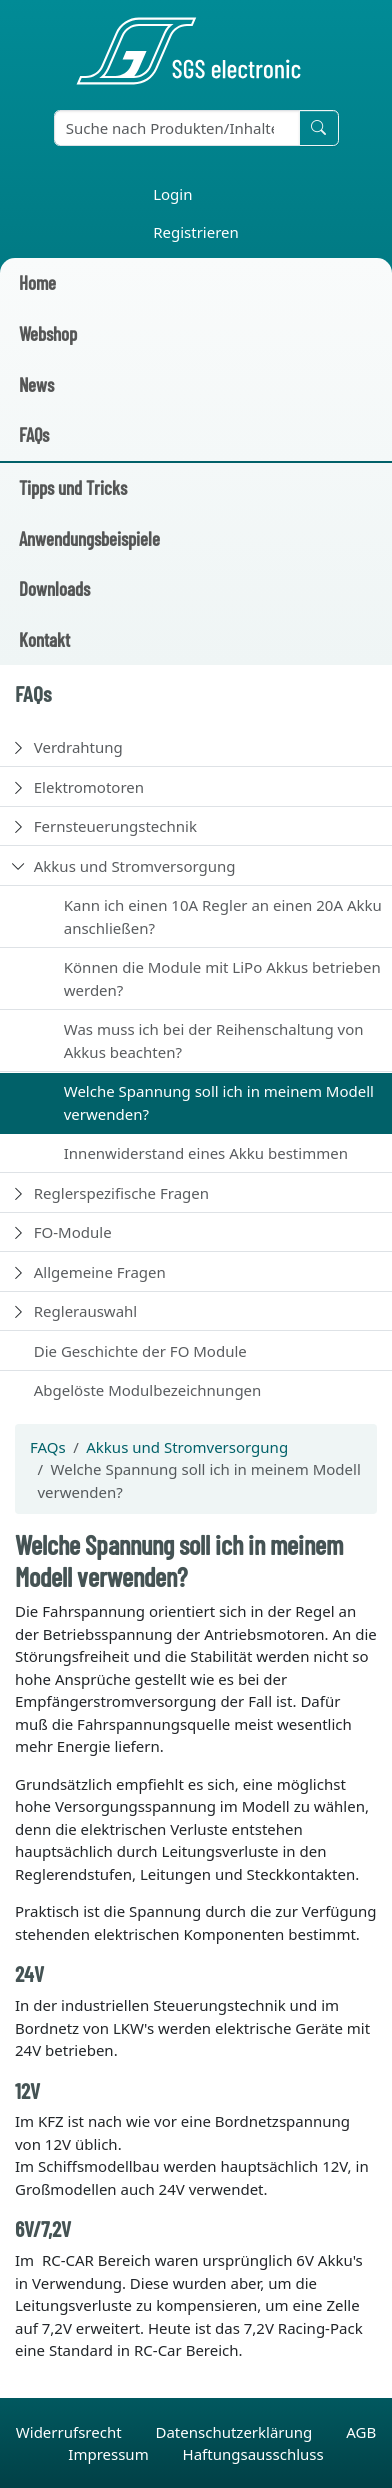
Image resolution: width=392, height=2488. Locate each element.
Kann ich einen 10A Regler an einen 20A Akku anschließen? (223, 916)
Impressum (110, 2454)
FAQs (34, 434)
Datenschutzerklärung (235, 2432)
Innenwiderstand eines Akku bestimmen (206, 1153)
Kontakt (44, 639)
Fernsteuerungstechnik (115, 826)
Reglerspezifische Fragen (121, 1193)
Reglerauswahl (85, 1311)
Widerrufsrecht (71, 2432)
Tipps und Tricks (73, 487)
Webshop (48, 333)
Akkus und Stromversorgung (135, 866)
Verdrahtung (78, 747)
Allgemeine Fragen (100, 1272)
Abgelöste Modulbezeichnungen (148, 1390)
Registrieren (196, 232)
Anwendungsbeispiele (89, 538)
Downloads (54, 588)
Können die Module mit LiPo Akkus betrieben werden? (222, 978)
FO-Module (73, 1232)
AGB (361, 2432)
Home (37, 282)
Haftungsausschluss (253, 2454)
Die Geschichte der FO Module (140, 1351)
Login (172, 194)
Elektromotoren (89, 787)
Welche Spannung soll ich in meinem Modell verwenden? (219, 1102)
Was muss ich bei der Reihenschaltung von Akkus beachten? (214, 1040)
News (36, 384)
